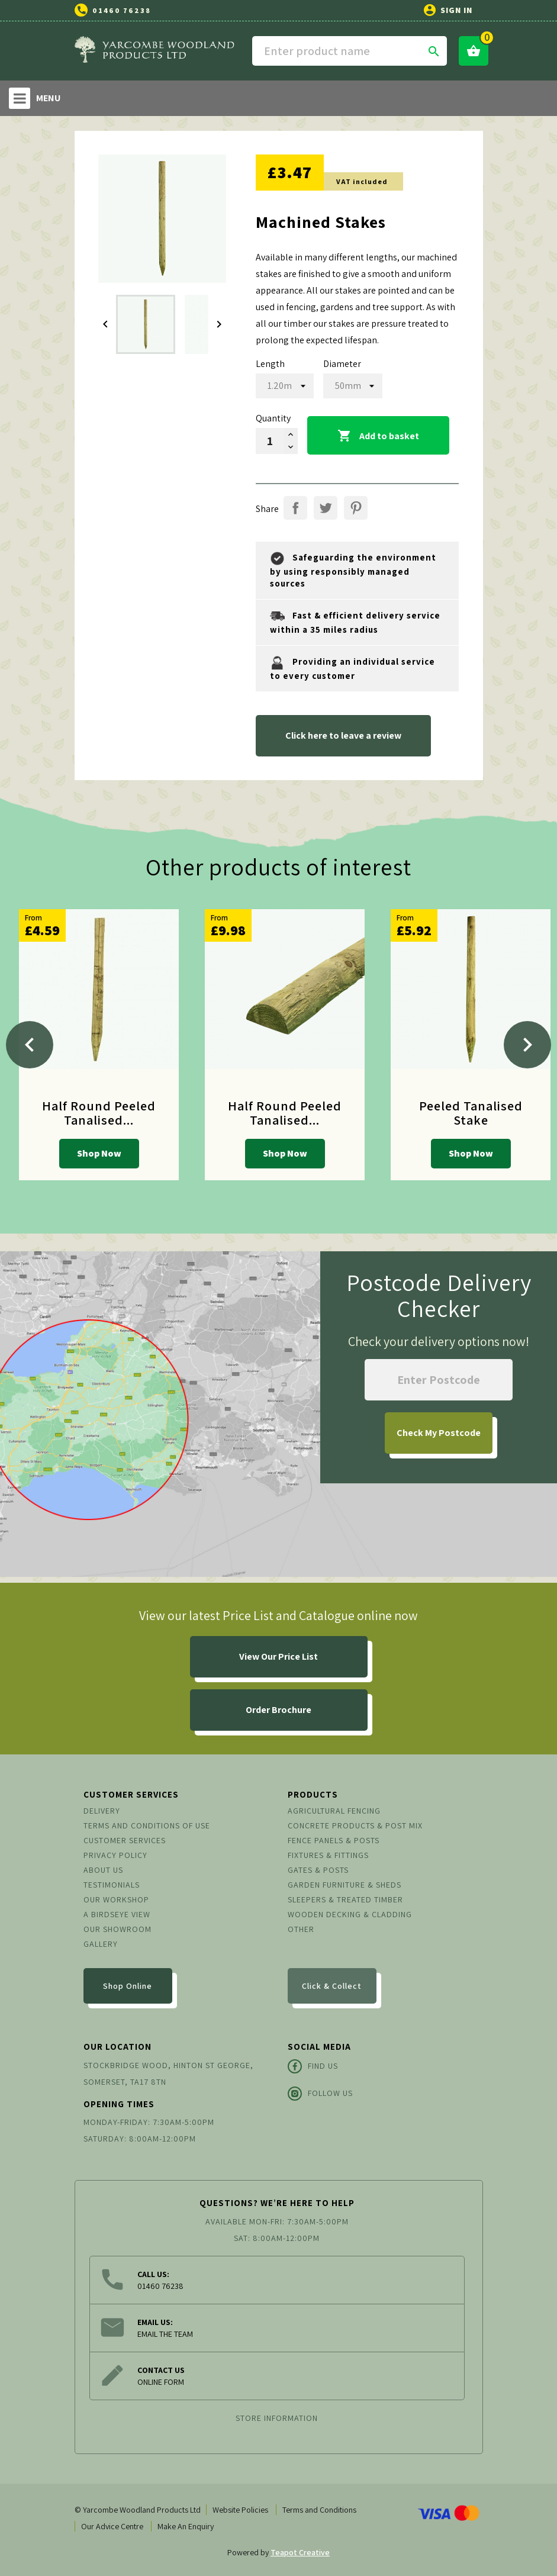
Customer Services (124, 1840)
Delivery (101, 1810)
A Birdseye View (116, 1914)
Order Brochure (278, 1710)
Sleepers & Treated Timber (345, 1899)
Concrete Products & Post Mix (355, 1825)
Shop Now (99, 1153)
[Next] (527, 1044)
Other (301, 1929)
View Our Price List (278, 1656)
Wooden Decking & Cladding (350, 1914)
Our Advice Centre (112, 2526)
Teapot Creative (300, 2552)
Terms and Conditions (319, 2509)
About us (103, 1870)
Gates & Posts (318, 1870)
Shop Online (127, 1986)
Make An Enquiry (185, 2526)
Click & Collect (332, 1986)
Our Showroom (117, 1929)
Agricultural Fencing (334, 1810)
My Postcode (439, 1433)
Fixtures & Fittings (328, 1855)
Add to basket (378, 436)
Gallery (100, 1944)
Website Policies (240, 2509)
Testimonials (111, 1884)
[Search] (349, 51)
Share (295, 508)
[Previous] (29, 1044)
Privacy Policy (115, 1855)
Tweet (325, 508)
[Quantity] (270, 441)
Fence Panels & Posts (333, 1840)
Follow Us (320, 2093)
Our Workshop (116, 1899)
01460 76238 (121, 10)
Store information (277, 2418)
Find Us (313, 2066)
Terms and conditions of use (146, 1825)
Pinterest (356, 508)
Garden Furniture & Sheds (344, 1884)
